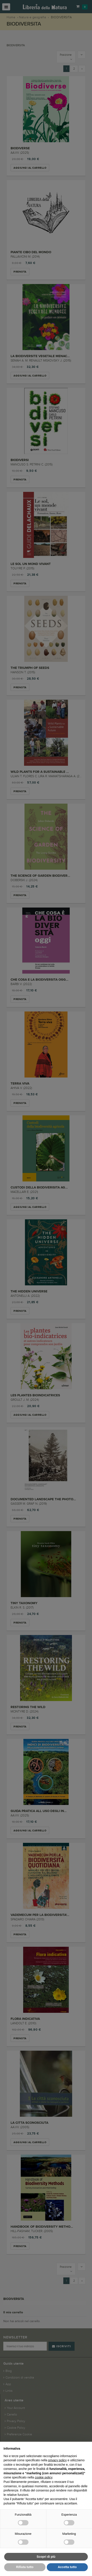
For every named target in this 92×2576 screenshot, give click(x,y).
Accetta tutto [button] (67, 2567)
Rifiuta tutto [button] (25, 2567)
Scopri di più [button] (46, 2556)
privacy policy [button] (57, 2460)
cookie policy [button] (43, 2477)
